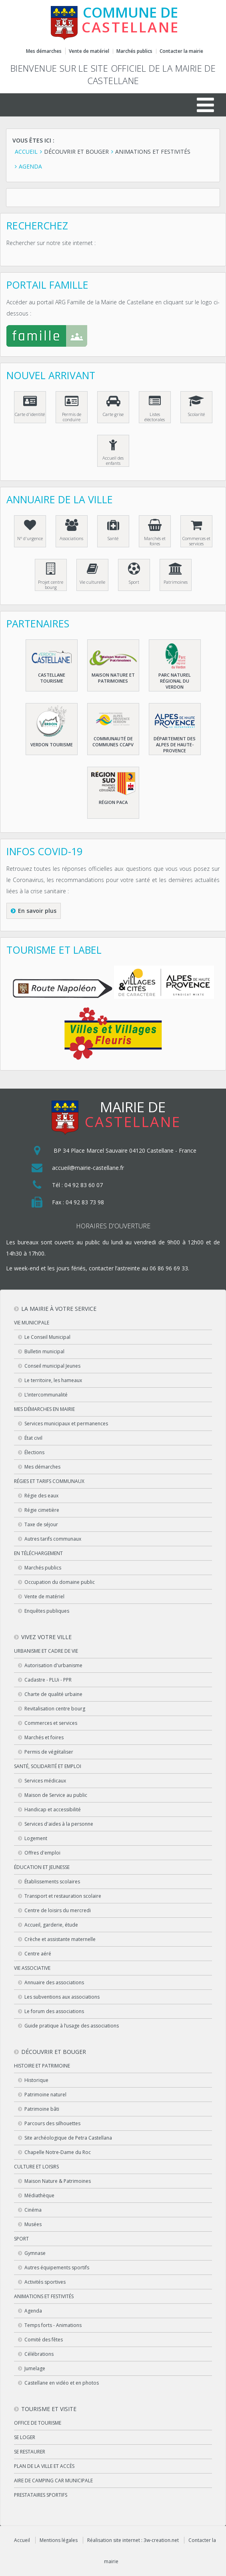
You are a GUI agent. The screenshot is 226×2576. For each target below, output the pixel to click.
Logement (35, 1838)
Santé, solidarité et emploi (47, 1766)
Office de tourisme (37, 2422)
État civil (33, 1438)
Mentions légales (59, 2540)
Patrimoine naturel (45, 2094)
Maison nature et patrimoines (113, 678)
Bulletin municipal (44, 1351)
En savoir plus (37, 910)
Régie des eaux (41, 1495)
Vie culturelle (92, 582)
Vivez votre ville (46, 1637)
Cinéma (33, 2209)
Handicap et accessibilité (52, 1809)
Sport (134, 582)
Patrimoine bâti (41, 2109)
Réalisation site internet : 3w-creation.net (133, 2540)
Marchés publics (134, 51)
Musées (33, 2224)
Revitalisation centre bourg (54, 1708)
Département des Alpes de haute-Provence (175, 744)
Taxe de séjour (41, 1524)
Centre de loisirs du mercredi (57, 1910)
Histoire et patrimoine (42, 2065)
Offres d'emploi (42, 1852)
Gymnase (35, 2253)
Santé (113, 538)
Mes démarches (44, 51)
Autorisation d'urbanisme (53, 1665)
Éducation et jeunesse (42, 1867)
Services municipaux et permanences (66, 1423)
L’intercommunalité (46, 1394)
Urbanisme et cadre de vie (46, 1651)
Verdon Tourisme (51, 744)
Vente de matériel (89, 51)
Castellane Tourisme (51, 678)
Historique (36, 2080)
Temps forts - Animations (53, 2325)
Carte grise (113, 414)
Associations (71, 538)
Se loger (24, 2437)
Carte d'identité (30, 414)
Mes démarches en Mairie (44, 1409)
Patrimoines (176, 582)
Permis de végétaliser (48, 1751)
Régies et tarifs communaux (49, 1481)
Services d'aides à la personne (58, 1823)
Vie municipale (31, 1322)
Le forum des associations (54, 2011)
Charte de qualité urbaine (53, 1694)
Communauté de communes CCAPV (113, 741)
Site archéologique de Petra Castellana (68, 2137)
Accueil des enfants (113, 460)
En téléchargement (38, 1553)
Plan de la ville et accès (44, 2466)
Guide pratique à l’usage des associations (71, 2025)
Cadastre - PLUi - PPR (48, 1679)
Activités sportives (45, 2282)
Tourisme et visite (48, 2409)
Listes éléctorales (154, 416)
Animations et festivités (44, 2296)
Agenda (33, 2310)
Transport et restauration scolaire (62, 1896)
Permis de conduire (71, 416)
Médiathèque (39, 2195)
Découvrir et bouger (53, 2052)
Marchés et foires (155, 541)
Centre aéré (37, 1953)
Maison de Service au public (55, 1795)
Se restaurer (29, 2451)
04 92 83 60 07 (83, 1185)
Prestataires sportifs (40, 2495)
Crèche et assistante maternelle (60, 1939)
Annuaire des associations (54, 1982)
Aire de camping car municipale (53, 2480)
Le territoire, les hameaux (53, 1380)
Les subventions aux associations (62, 1996)
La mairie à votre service (58, 1308)
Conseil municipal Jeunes (52, 1365)
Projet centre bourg (50, 584)
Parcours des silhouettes (52, 2123)
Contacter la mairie (181, 51)
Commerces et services (196, 541)
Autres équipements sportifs (56, 2267)
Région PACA (113, 802)
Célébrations (39, 2354)
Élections (34, 1452)
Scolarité (196, 414)
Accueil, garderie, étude (51, 1924)
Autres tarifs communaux (52, 1538)
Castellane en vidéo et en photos (61, 2382)
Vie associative (32, 1968)
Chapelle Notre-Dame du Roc (57, 2152)
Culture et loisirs (36, 2166)
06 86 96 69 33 (169, 1268)
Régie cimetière (41, 1510)
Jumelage (34, 2368)
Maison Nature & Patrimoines (57, 2181)
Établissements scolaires (52, 1881)
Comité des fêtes (43, 2339)
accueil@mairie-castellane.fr (88, 1167)
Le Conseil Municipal (47, 1337)
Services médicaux (45, 1780)
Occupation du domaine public (59, 1582)
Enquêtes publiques (46, 1610)
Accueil (22, 2540)
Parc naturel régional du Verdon (174, 681)
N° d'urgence (30, 538)
